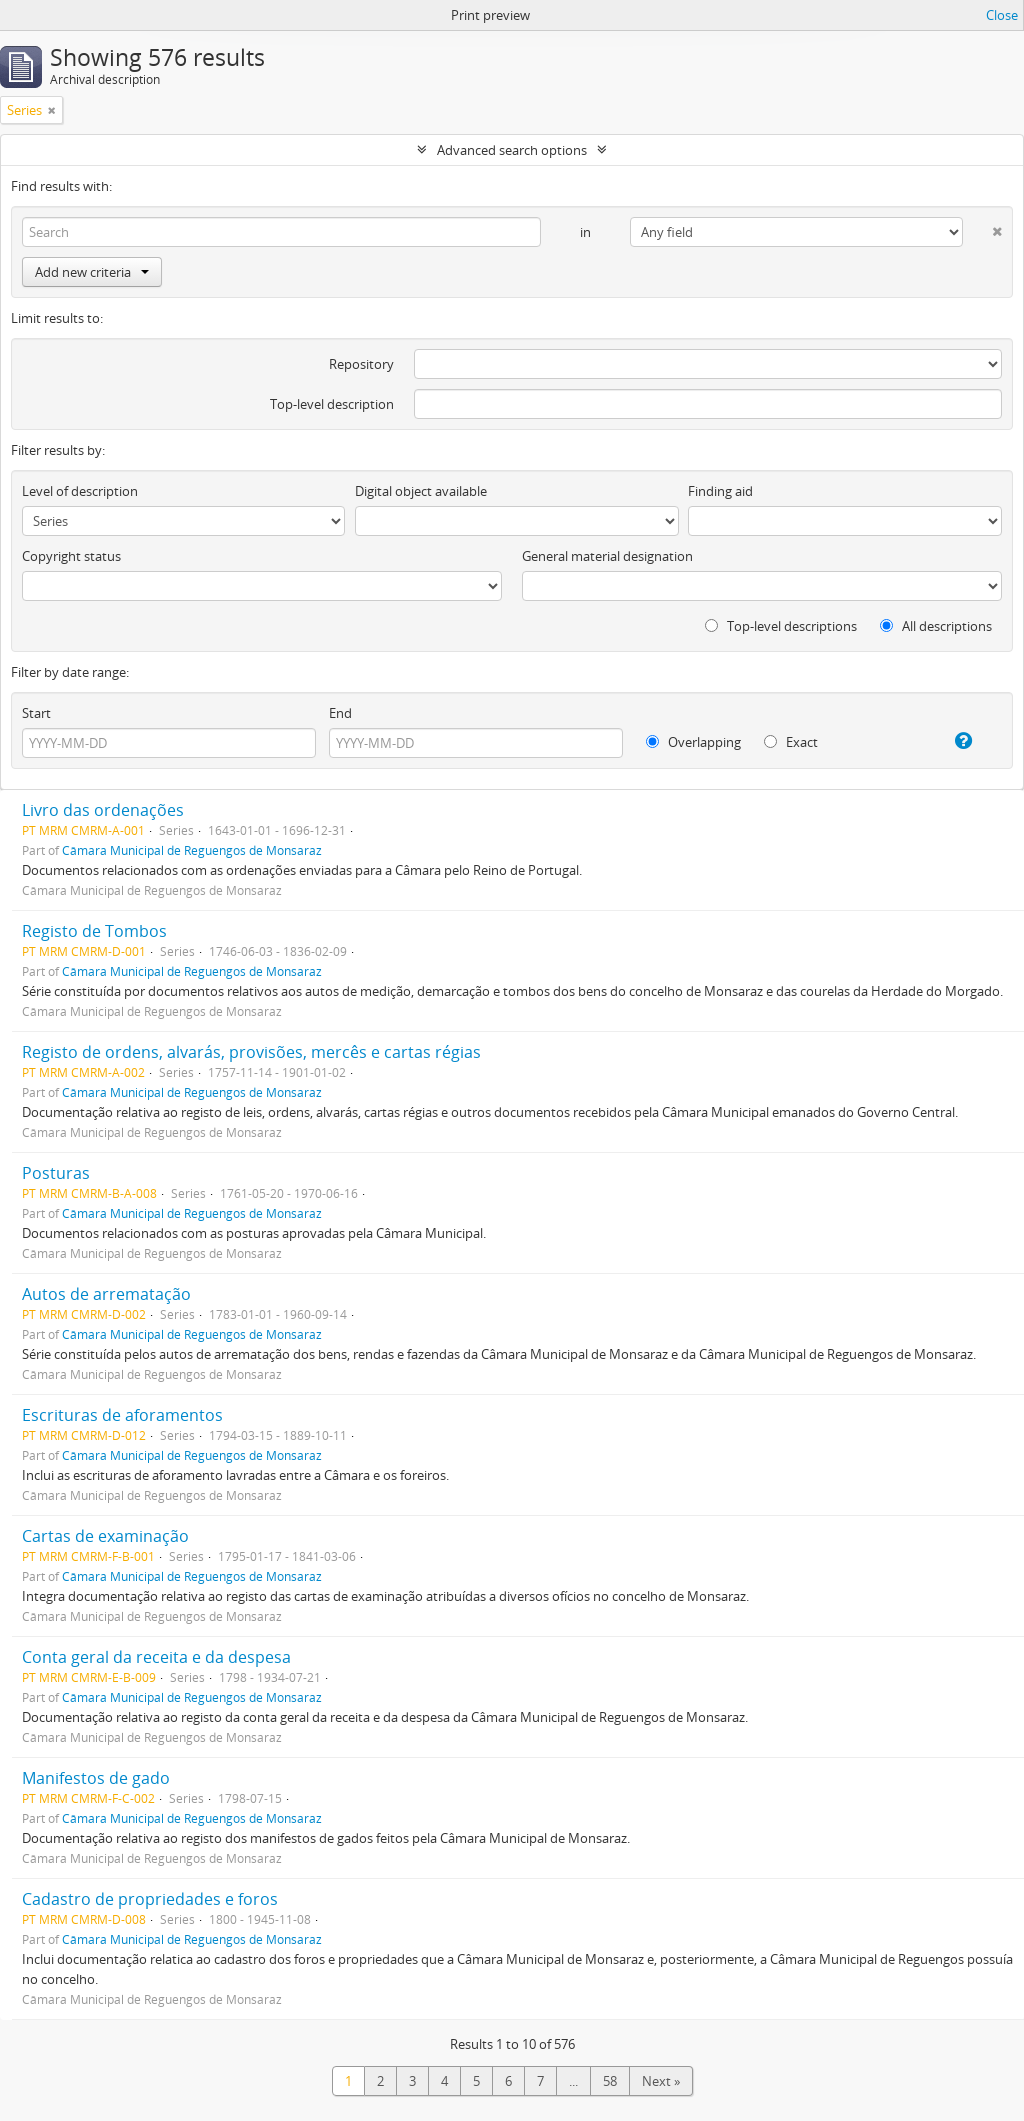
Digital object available (421, 491)
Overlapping (693, 742)
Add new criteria (92, 272)
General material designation (607, 556)
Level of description (80, 491)
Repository (361, 364)
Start (36, 713)
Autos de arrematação (106, 1294)
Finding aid (720, 491)
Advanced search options (512, 150)
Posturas (56, 1173)
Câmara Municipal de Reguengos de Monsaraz (192, 850)
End (340, 713)
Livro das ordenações (103, 810)
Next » (661, 2081)
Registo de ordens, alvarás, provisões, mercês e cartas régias (251, 1052)
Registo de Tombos (94, 931)
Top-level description (332, 404)
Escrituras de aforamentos (122, 1415)
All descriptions (936, 626)
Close (1002, 15)
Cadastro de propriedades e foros (150, 1899)
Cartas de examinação (105, 1536)
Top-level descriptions (781, 626)
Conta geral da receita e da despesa (156, 1657)
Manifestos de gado (96, 1778)
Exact (791, 742)
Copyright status (71, 556)
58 (610, 2081)
